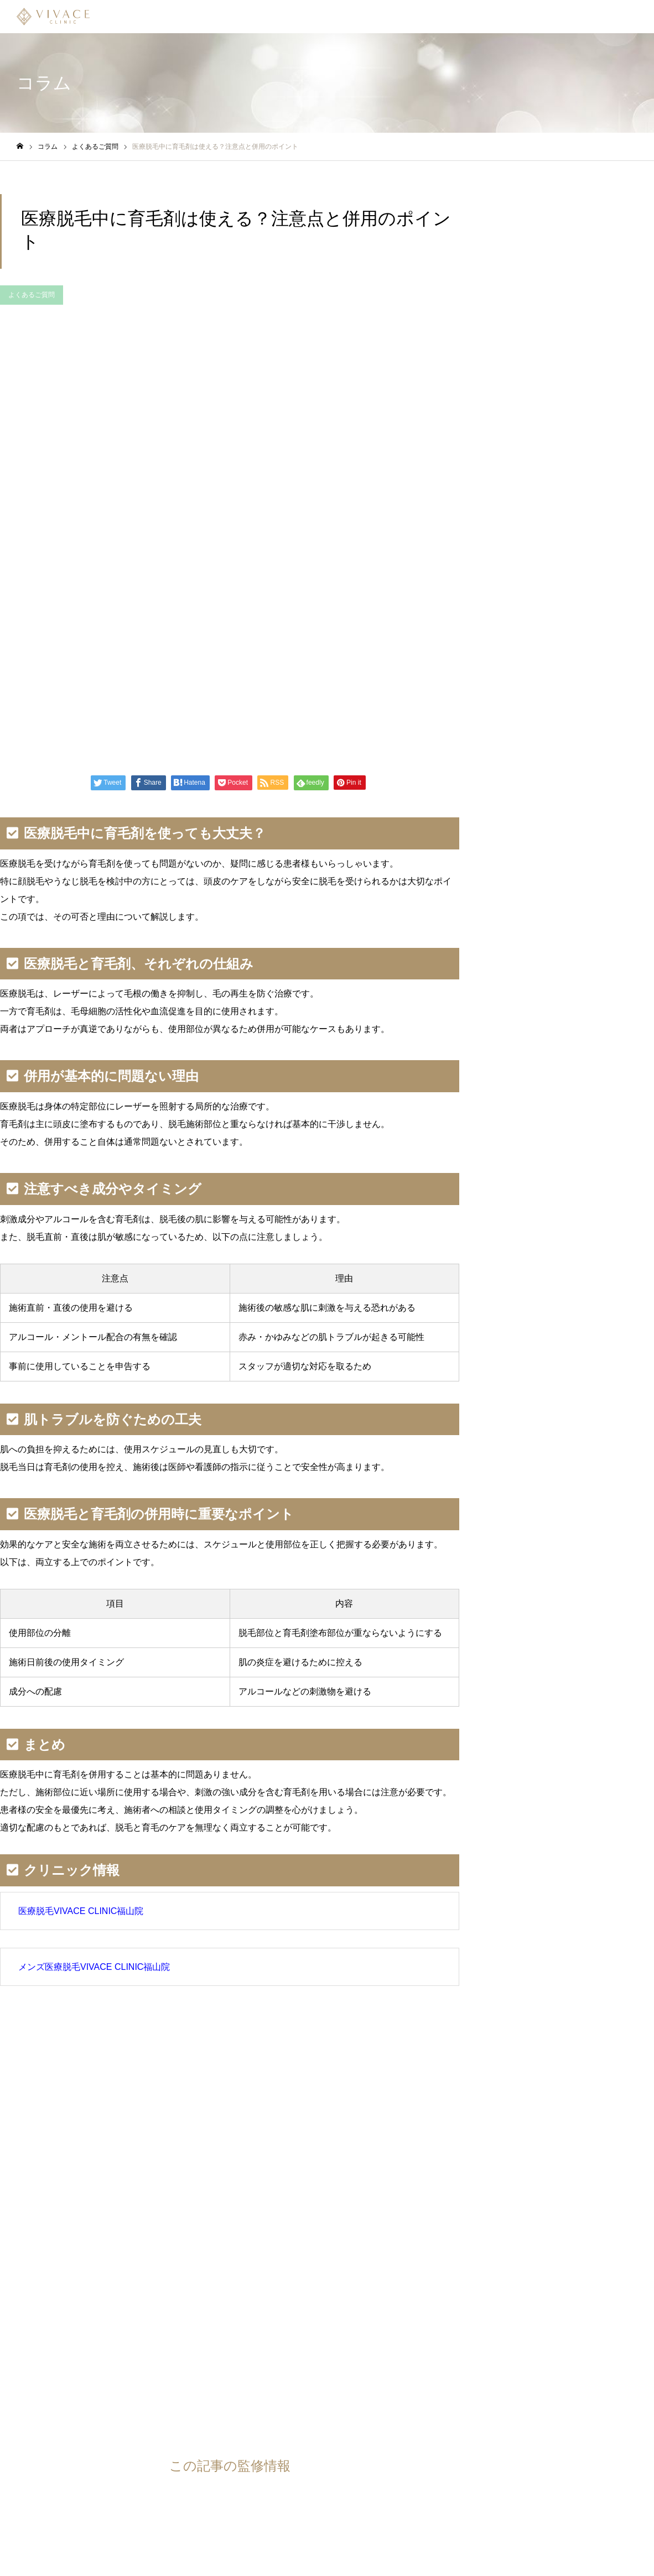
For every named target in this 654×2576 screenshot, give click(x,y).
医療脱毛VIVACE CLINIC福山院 (80, 1911)
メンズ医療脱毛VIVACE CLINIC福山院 (94, 1967)
